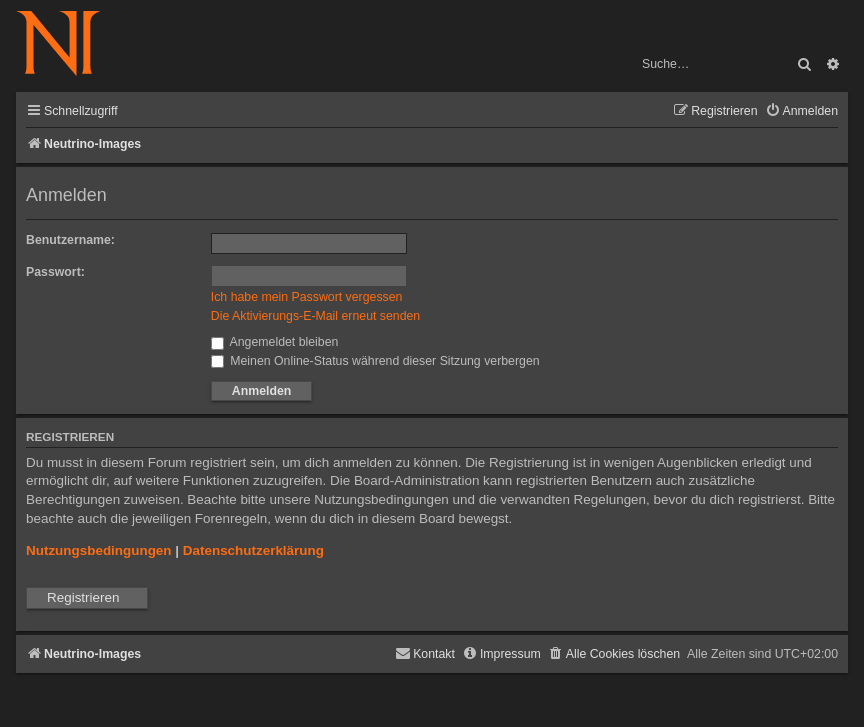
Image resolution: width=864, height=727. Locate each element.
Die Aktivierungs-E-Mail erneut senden (315, 316)
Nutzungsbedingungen (99, 550)
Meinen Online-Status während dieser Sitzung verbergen (375, 361)
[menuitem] (801, 111)
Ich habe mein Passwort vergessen (307, 297)
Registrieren (83, 597)
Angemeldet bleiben (275, 342)
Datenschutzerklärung (253, 550)
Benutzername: (70, 240)
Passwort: (55, 272)
